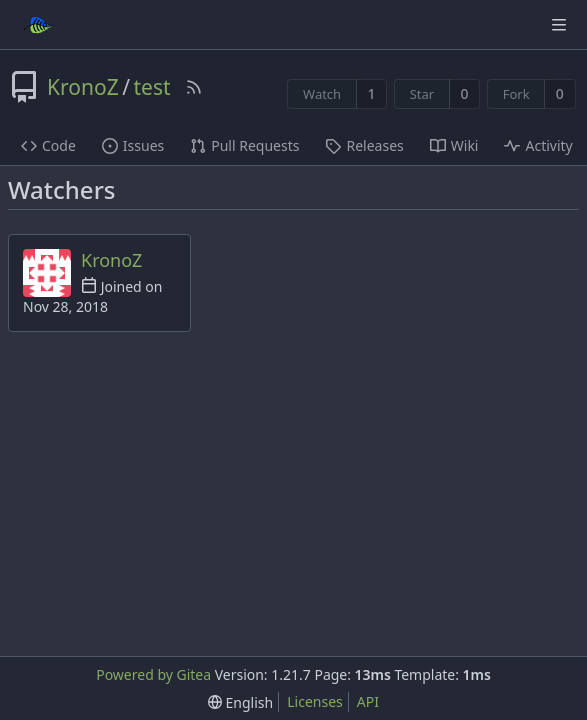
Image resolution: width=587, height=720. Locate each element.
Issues (133, 145)
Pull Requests (244, 145)
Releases (364, 145)
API (368, 701)
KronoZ (83, 87)
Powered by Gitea (153, 674)
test (151, 87)
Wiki (454, 145)
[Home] (38, 25)
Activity (538, 145)
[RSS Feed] (194, 87)
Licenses (315, 701)
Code (48, 145)
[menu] (240, 702)
